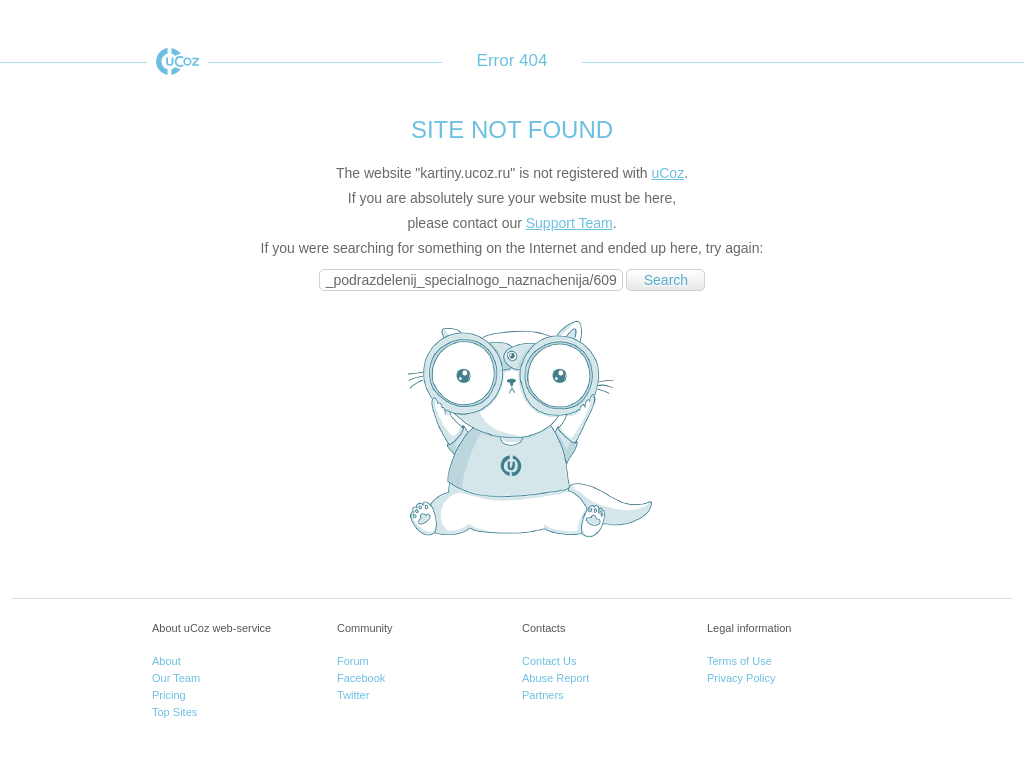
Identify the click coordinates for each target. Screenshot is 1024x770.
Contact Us (549, 661)
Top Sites (174, 712)
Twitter (353, 695)
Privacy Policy (741, 678)
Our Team (176, 678)
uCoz (177, 61)
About (166, 661)
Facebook (361, 678)
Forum (353, 661)
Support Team (569, 223)
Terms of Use (739, 661)
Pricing (169, 695)
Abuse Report (555, 678)
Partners (543, 695)
